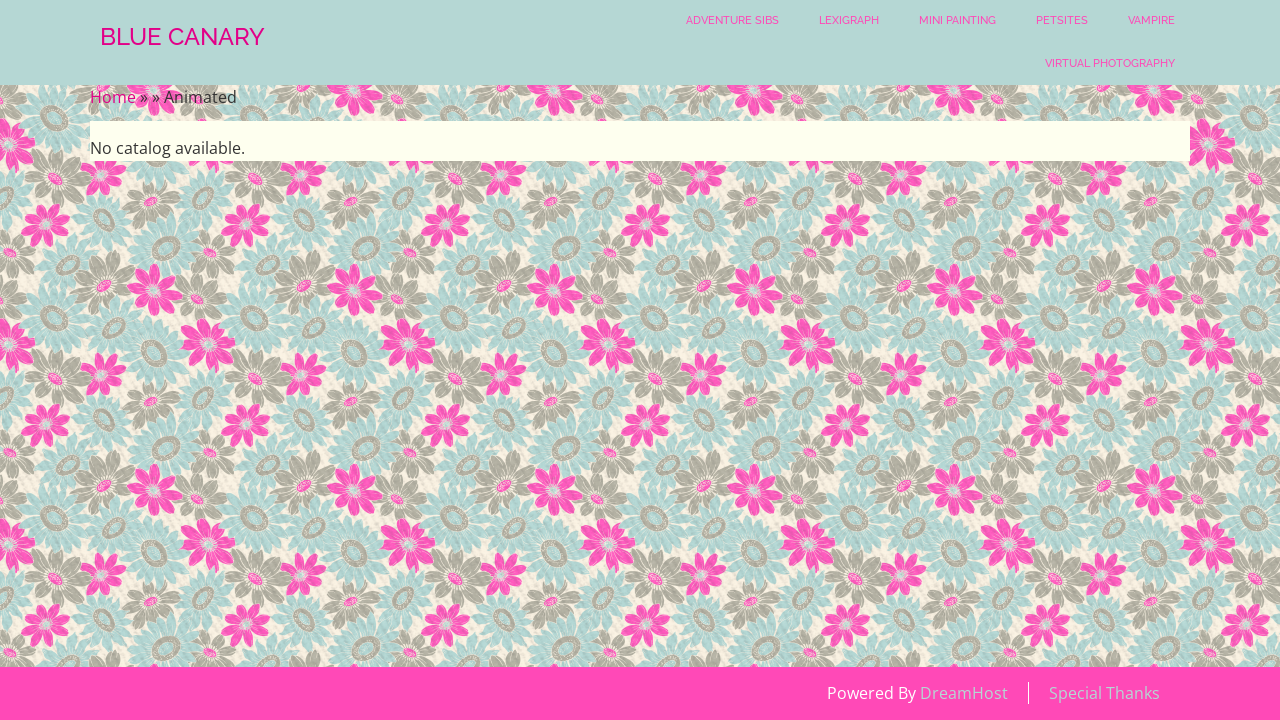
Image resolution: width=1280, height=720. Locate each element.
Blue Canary (182, 37)
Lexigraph (849, 20)
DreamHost (964, 693)
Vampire (1151, 20)
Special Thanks (1104, 693)
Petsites (1062, 20)
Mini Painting (957, 20)
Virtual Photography (1110, 63)
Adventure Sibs (732, 20)
